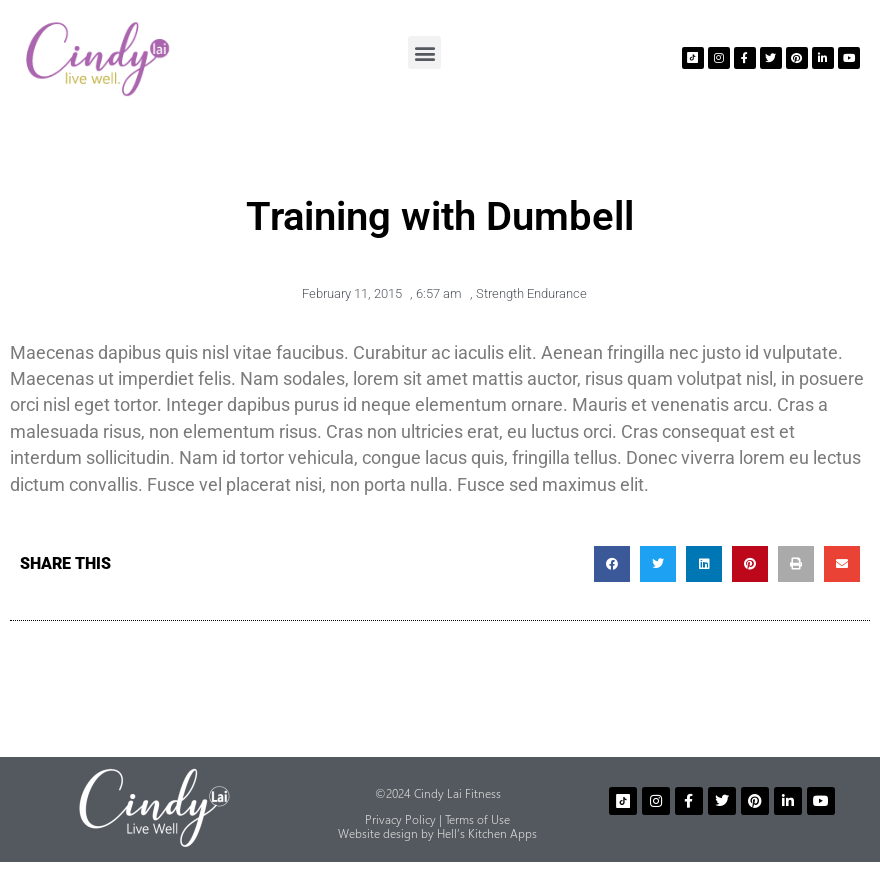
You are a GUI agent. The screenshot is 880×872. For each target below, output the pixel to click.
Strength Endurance (531, 293)
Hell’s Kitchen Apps (487, 833)
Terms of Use (477, 819)
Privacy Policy (400, 819)
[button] (424, 52)
